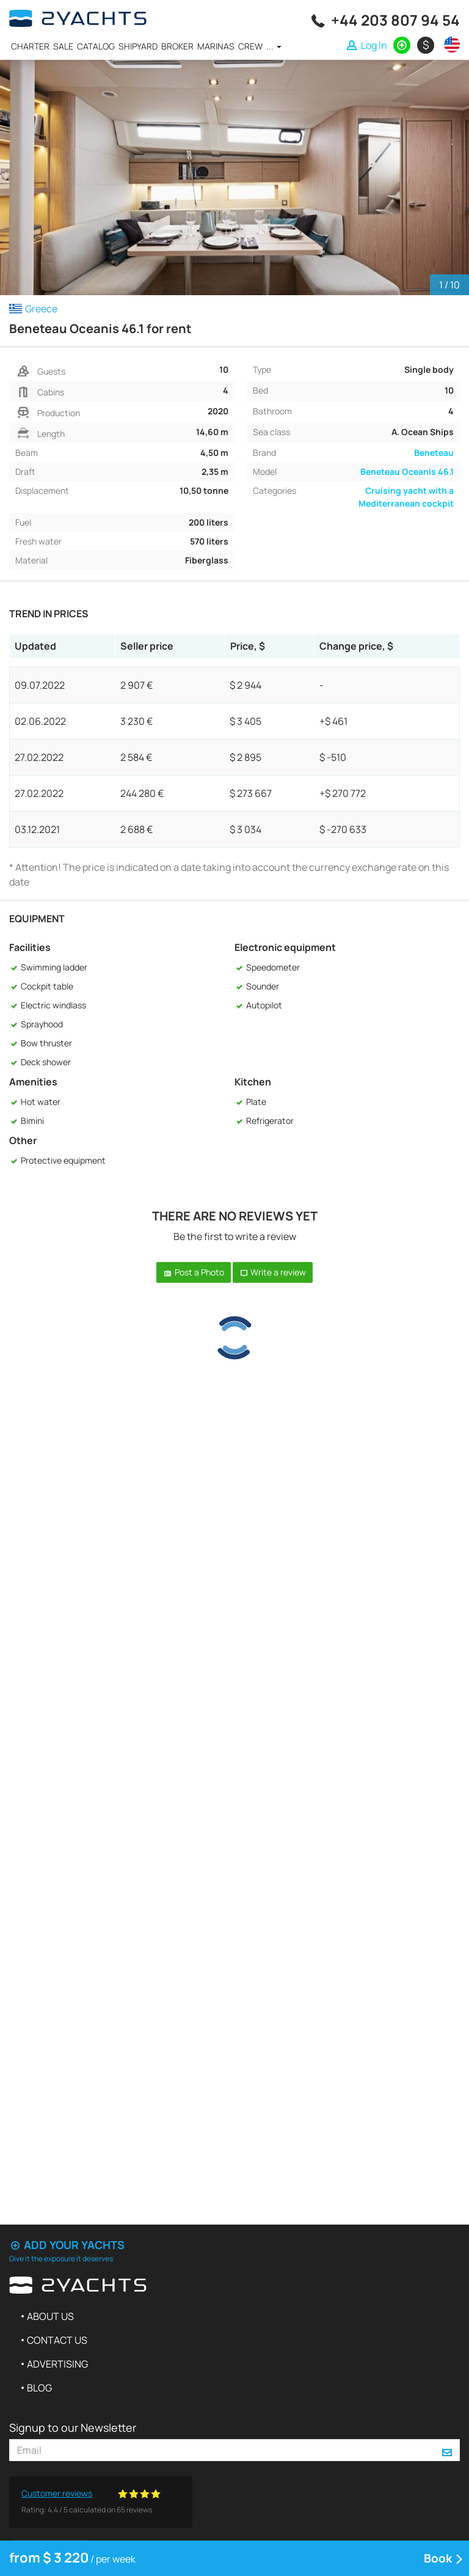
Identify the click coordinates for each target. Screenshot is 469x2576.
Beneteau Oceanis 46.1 (407, 471)
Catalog (96, 46)
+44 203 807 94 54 (395, 20)
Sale (63, 46)
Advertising (57, 2364)
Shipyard (138, 46)
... (274, 46)
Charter (30, 46)
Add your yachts (67, 2244)
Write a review (273, 1272)
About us (50, 2316)
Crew (250, 46)
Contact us (57, 2340)
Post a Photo (193, 1272)
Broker (177, 46)
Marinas (215, 46)
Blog (39, 2387)
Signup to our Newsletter (72, 2427)
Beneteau (434, 452)
